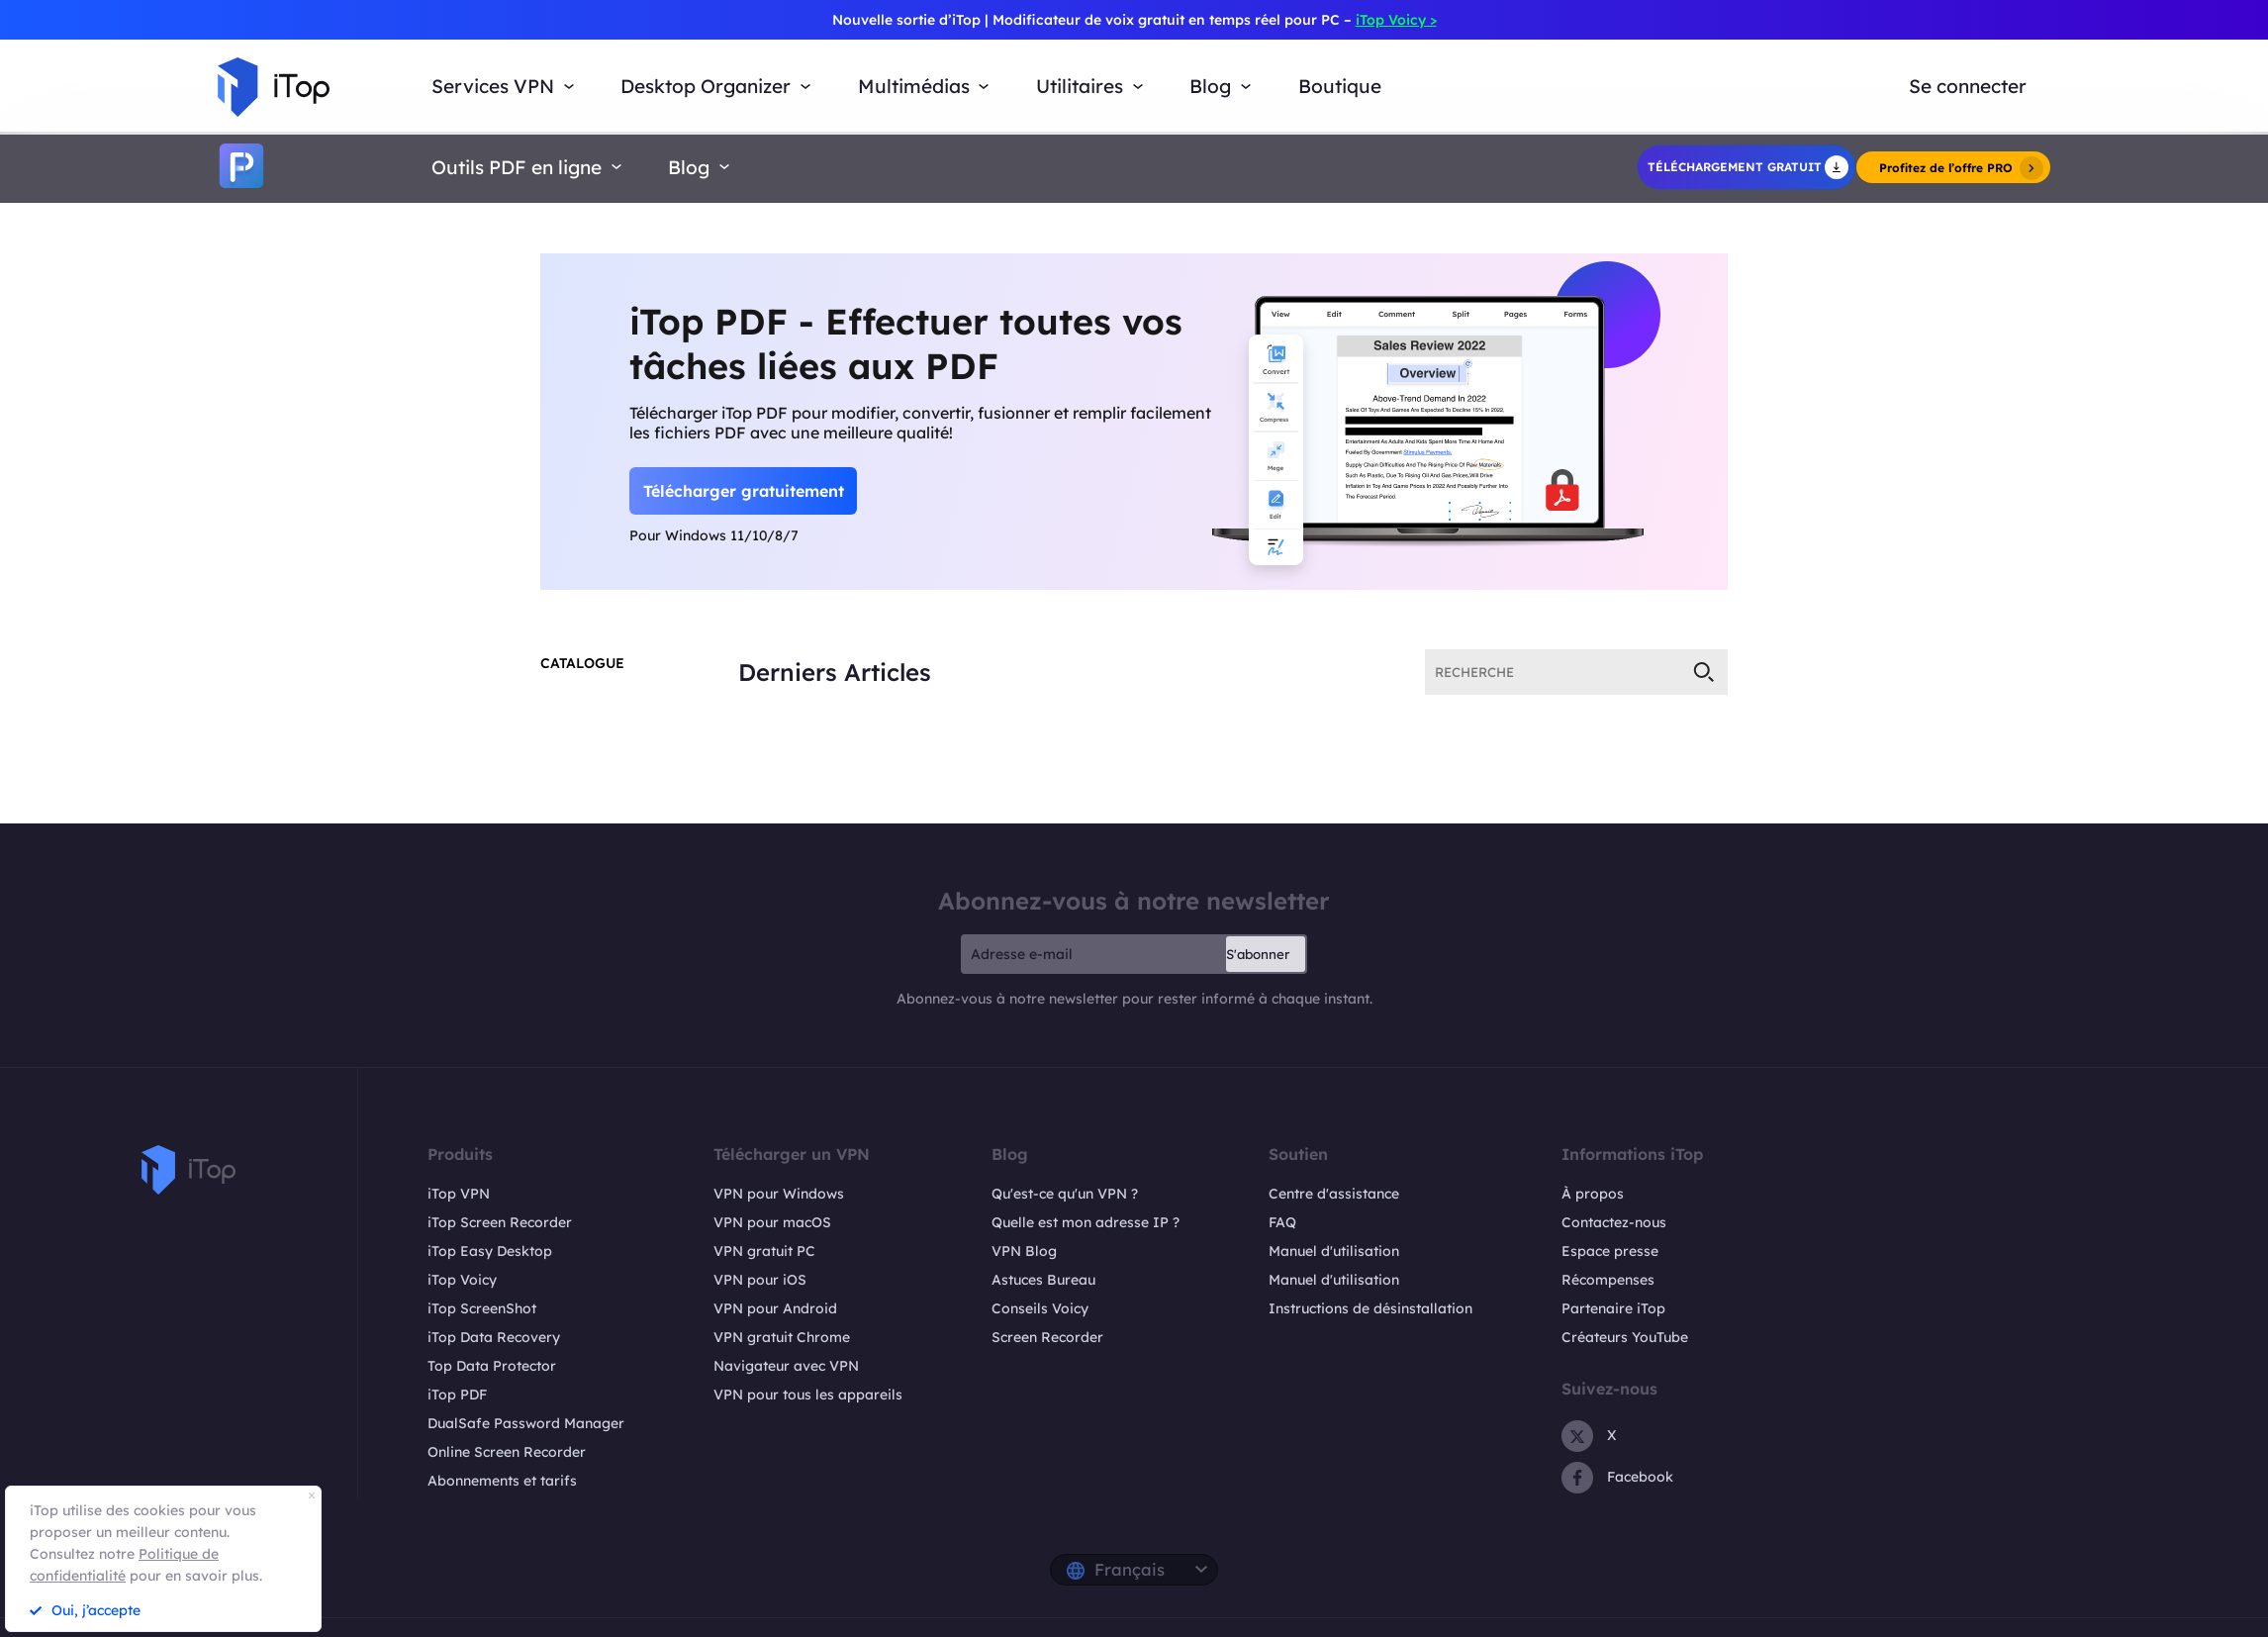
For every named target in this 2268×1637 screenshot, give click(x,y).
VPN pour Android (775, 1308)
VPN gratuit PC (764, 1251)
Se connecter (1968, 86)
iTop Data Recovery (493, 1337)
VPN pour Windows (778, 1194)
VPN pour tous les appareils (807, 1394)
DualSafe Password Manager (525, 1423)
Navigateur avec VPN (786, 1366)
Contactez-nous (1613, 1222)
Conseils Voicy (1040, 1308)
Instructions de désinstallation (1370, 1308)
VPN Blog (1024, 1251)
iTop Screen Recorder (499, 1222)
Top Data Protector (491, 1366)
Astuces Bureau (1043, 1280)
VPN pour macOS (772, 1222)
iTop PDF (457, 1394)
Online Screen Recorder (506, 1452)
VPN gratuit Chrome (781, 1337)
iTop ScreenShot (481, 1308)
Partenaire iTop (1613, 1308)
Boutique (1339, 86)
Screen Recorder (1047, 1337)
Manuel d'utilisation (1334, 1251)
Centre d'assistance (1334, 1194)
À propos (1592, 1194)
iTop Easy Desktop (489, 1251)
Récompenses (1607, 1280)
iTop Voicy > (1396, 20)
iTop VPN (458, 1194)
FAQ (1282, 1222)
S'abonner (1257, 954)
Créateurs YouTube (1624, 1337)
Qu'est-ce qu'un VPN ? (1065, 1194)
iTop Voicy (462, 1280)
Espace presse (1609, 1251)
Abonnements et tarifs (502, 1481)
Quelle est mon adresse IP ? (1086, 1222)
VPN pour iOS (759, 1280)
